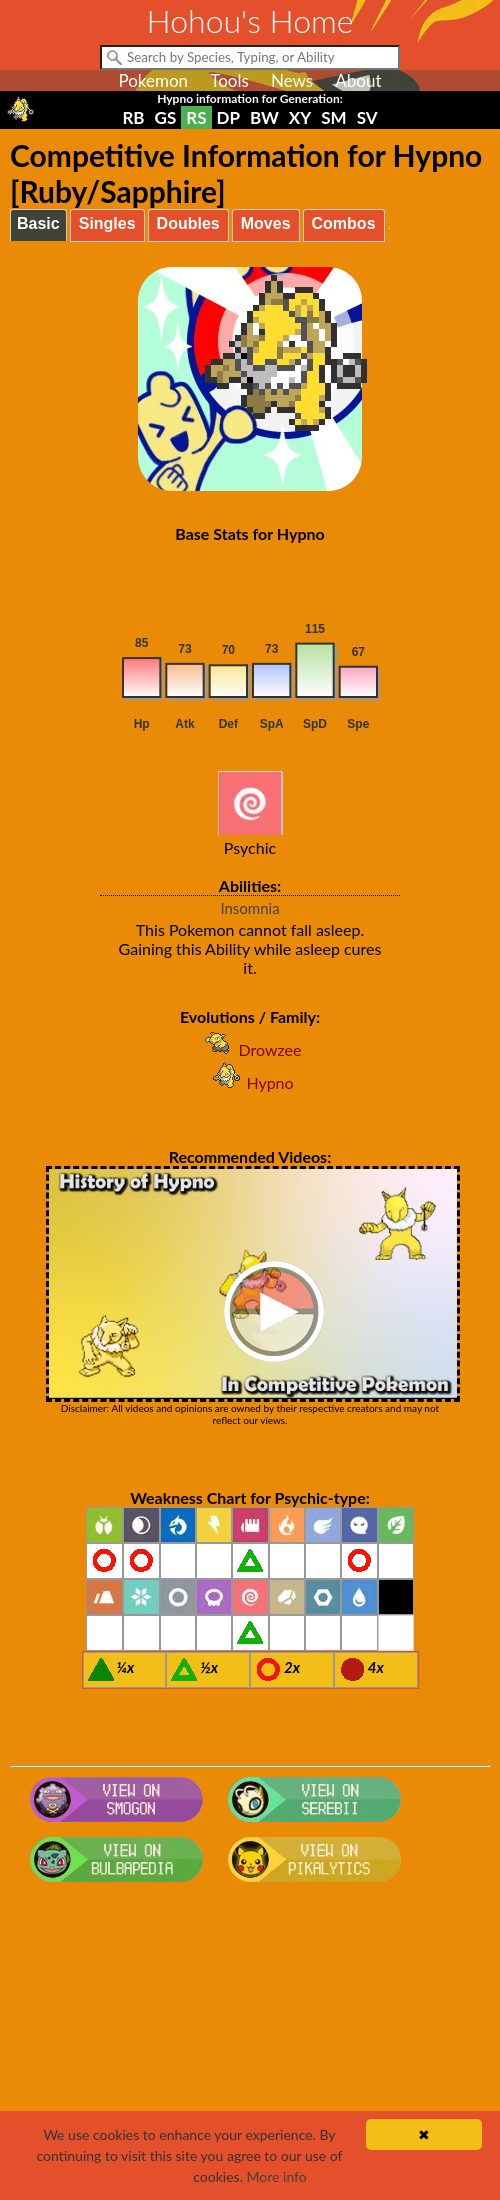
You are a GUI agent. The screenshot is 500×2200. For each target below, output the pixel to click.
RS (196, 117)
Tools (229, 80)
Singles (107, 223)
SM (333, 117)
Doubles (188, 223)
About (358, 80)
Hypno (249, 1082)
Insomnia (249, 908)
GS (166, 117)
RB (133, 117)
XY (300, 117)
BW (264, 117)
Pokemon (153, 80)
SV (367, 117)
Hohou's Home (250, 20)
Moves (266, 223)
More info (277, 2176)
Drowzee (250, 1049)
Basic (38, 223)
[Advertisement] (250, 2050)
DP (228, 117)
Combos (344, 223)
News (292, 80)
